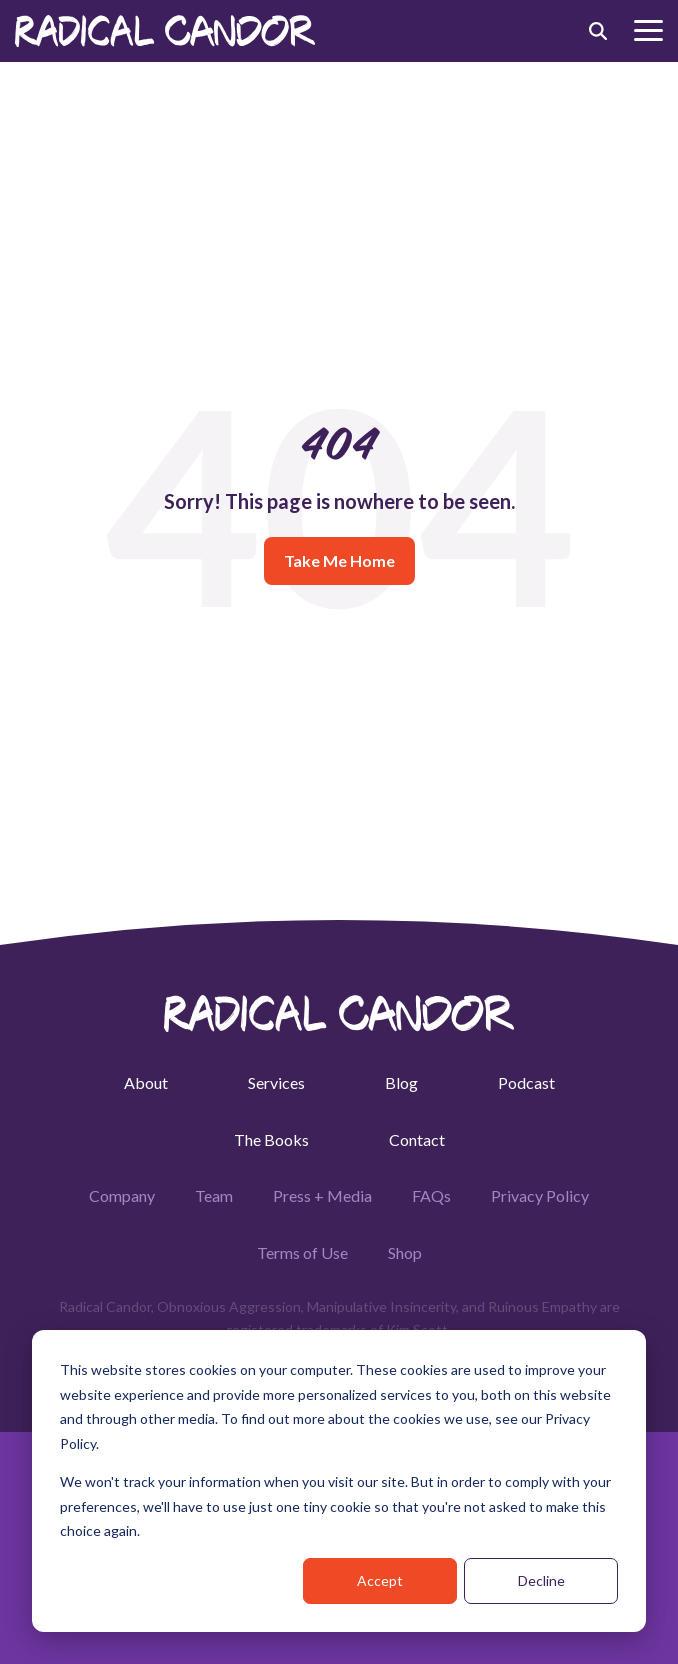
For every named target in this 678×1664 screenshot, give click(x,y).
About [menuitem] (146, 1082)
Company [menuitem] (122, 1195)
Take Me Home (339, 560)
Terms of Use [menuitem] (302, 1252)
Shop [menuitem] (405, 1252)
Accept (380, 1580)
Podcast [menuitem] (526, 1082)
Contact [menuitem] (417, 1139)
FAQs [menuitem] (431, 1195)
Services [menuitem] (276, 1082)
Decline (541, 1580)
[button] (648, 29)
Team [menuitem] (214, 1195)
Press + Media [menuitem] (322, 1195)
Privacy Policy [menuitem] (540, 1195)
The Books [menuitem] (271, 1139)
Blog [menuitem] (401, 1082)
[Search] (598, 31)
